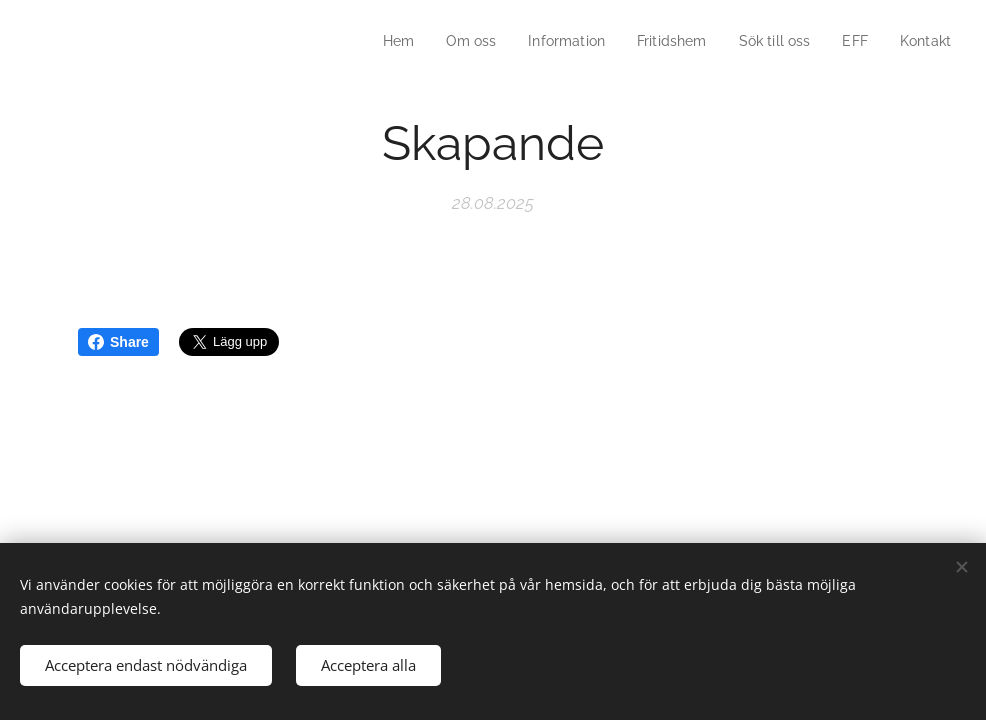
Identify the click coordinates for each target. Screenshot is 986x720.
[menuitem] (377, 41)
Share (118, 342)
